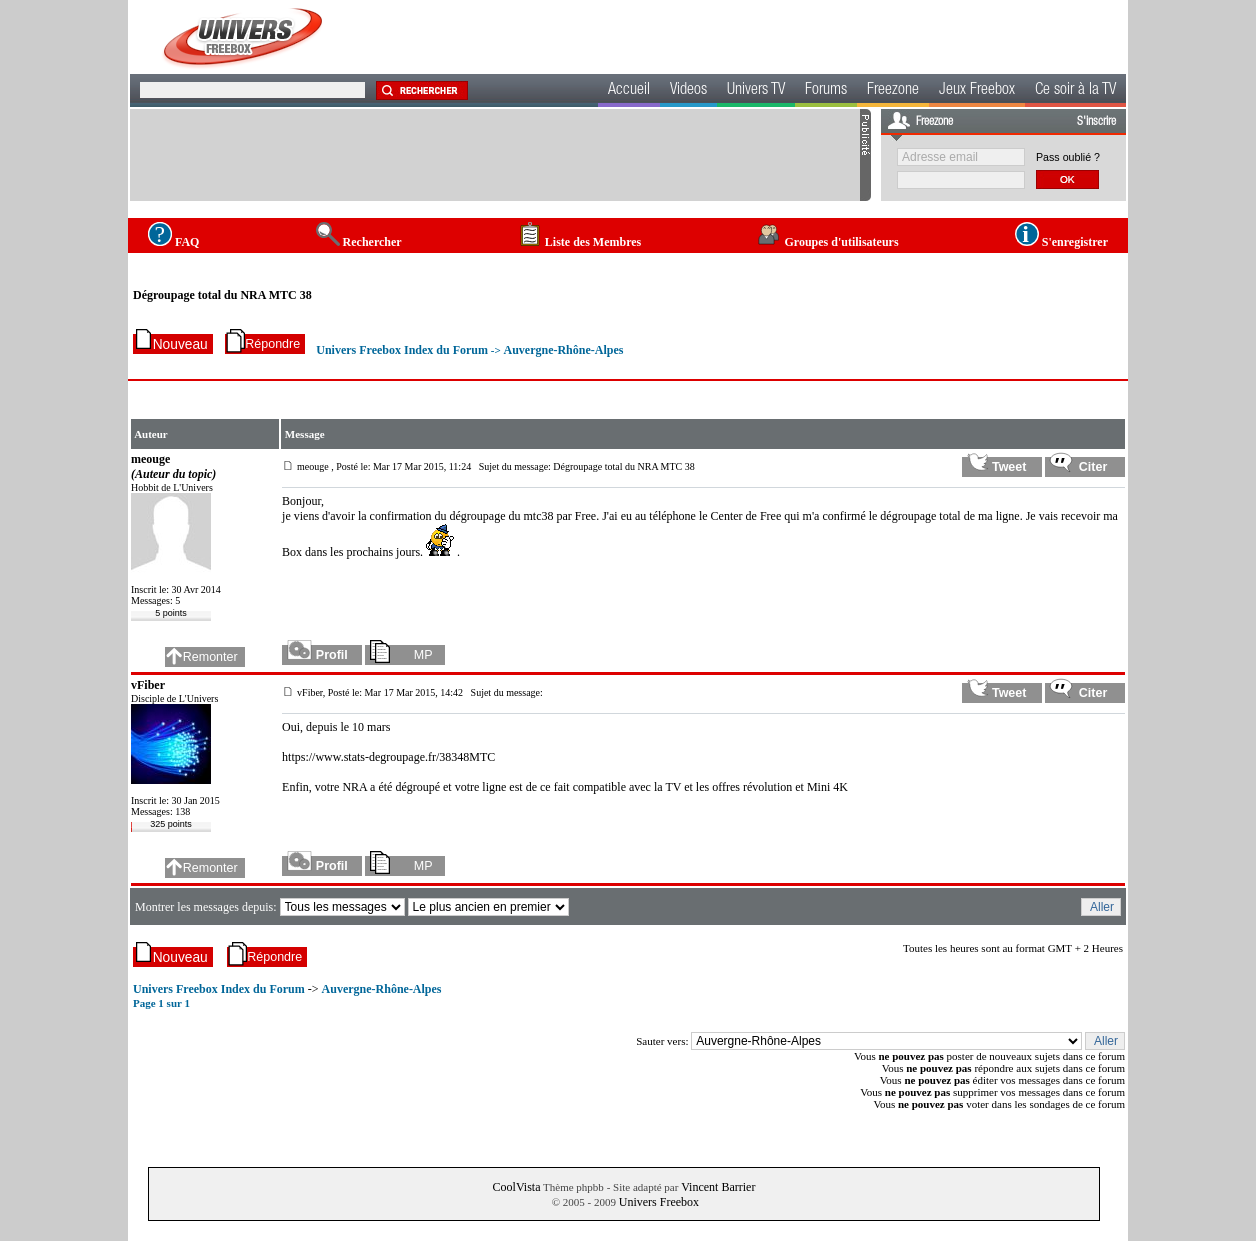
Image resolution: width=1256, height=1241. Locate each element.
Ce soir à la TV (1075, 91)
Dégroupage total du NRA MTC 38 (222, 295)
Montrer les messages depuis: (207, 907)
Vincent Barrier (718, 1187)
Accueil (629, 91)
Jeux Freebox (977, 91)
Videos (688, 91)
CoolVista (517, 1187)
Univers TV (756, 91)
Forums (826, 91)
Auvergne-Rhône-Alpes (563, 350)
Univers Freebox (659, 1202)
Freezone (893, 91)
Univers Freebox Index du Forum (402, 350)
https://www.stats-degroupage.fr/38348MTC (388, 757)
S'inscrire (1096, 122)
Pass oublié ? (1068, 157)
